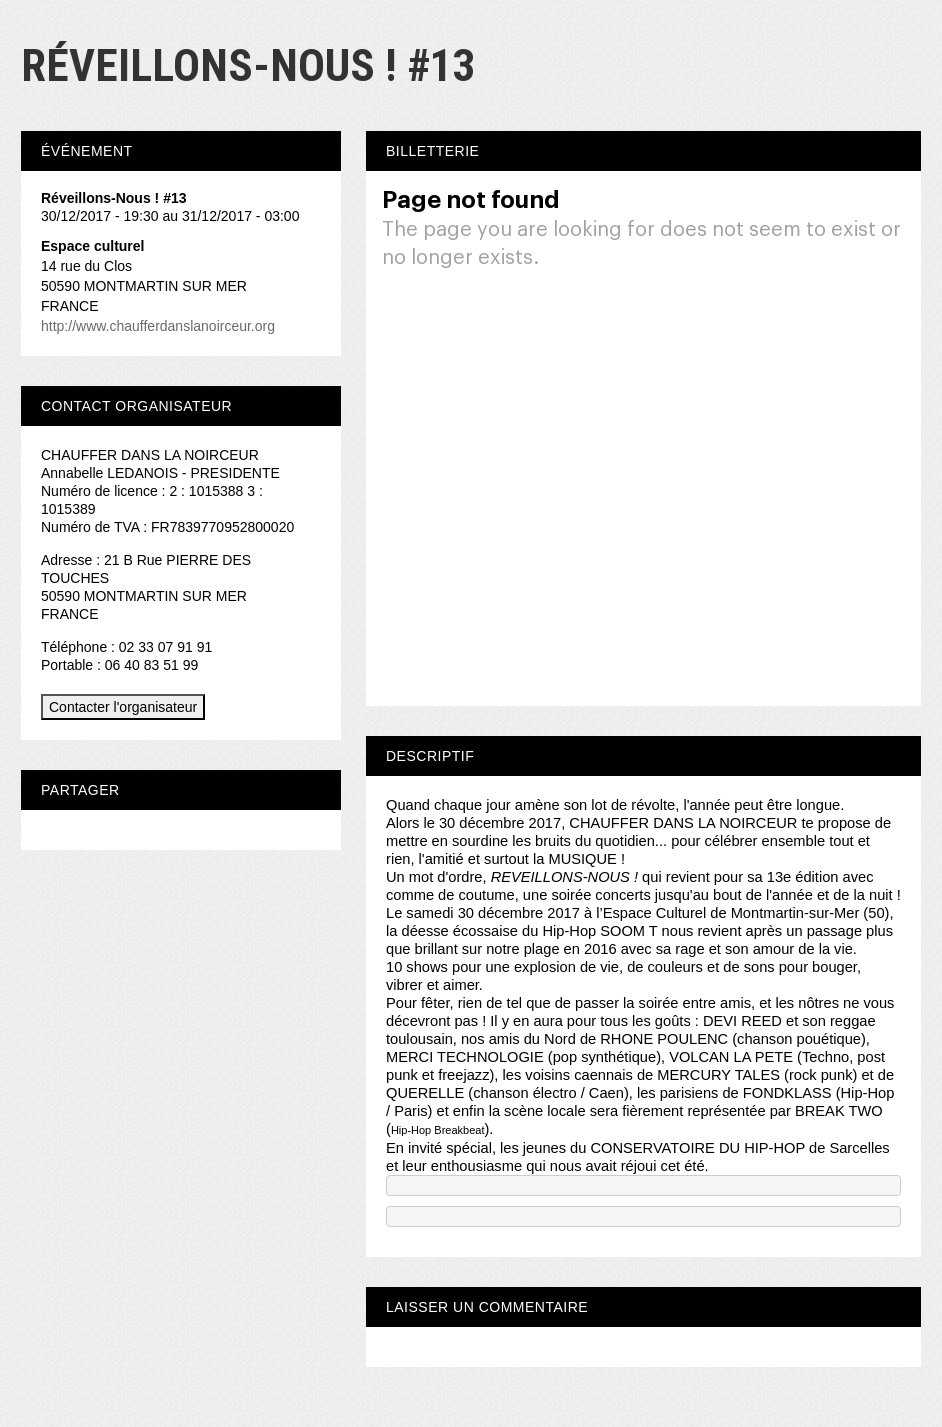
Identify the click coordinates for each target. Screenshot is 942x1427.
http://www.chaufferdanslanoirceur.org (158, 326)
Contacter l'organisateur (123, 707)
